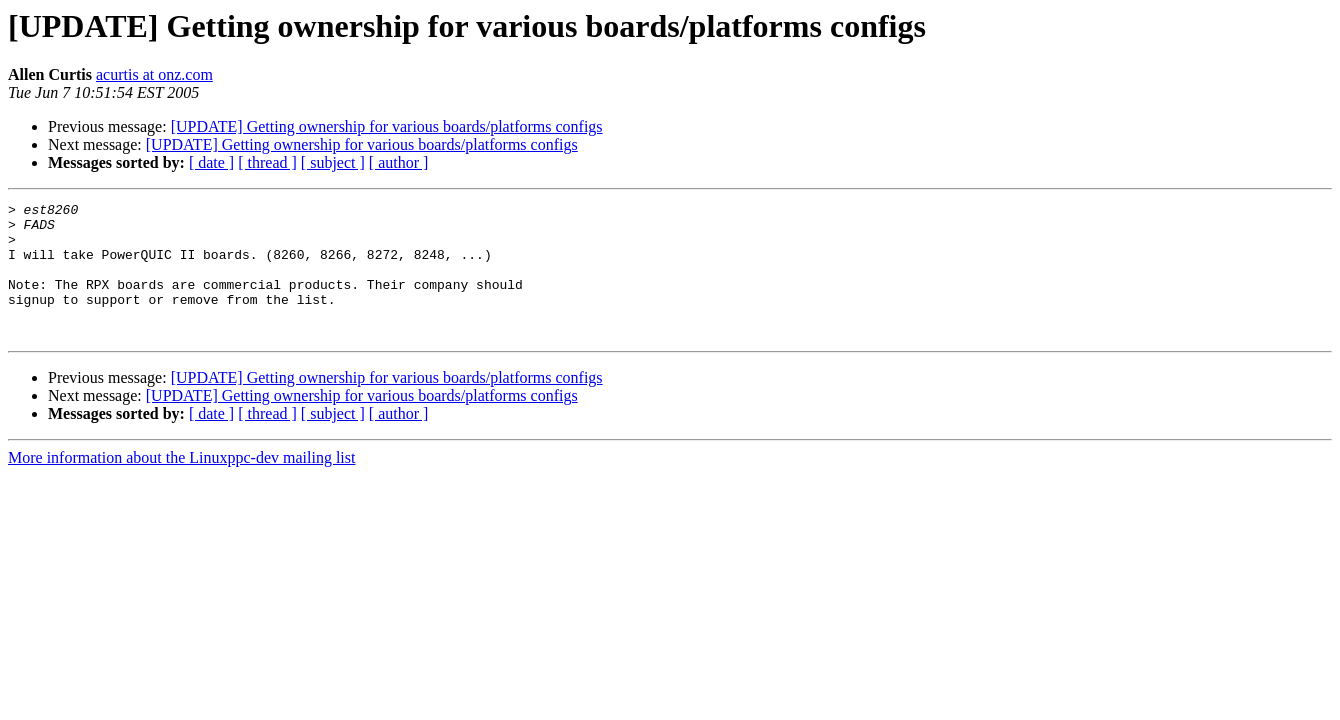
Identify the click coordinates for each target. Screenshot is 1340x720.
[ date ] (211, 162)
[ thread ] (267, 162)
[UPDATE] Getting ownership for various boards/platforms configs (387, 126)
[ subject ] (333, 162)
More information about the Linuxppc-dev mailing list (181, 484)
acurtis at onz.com (154, 74)
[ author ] (399, 162)
